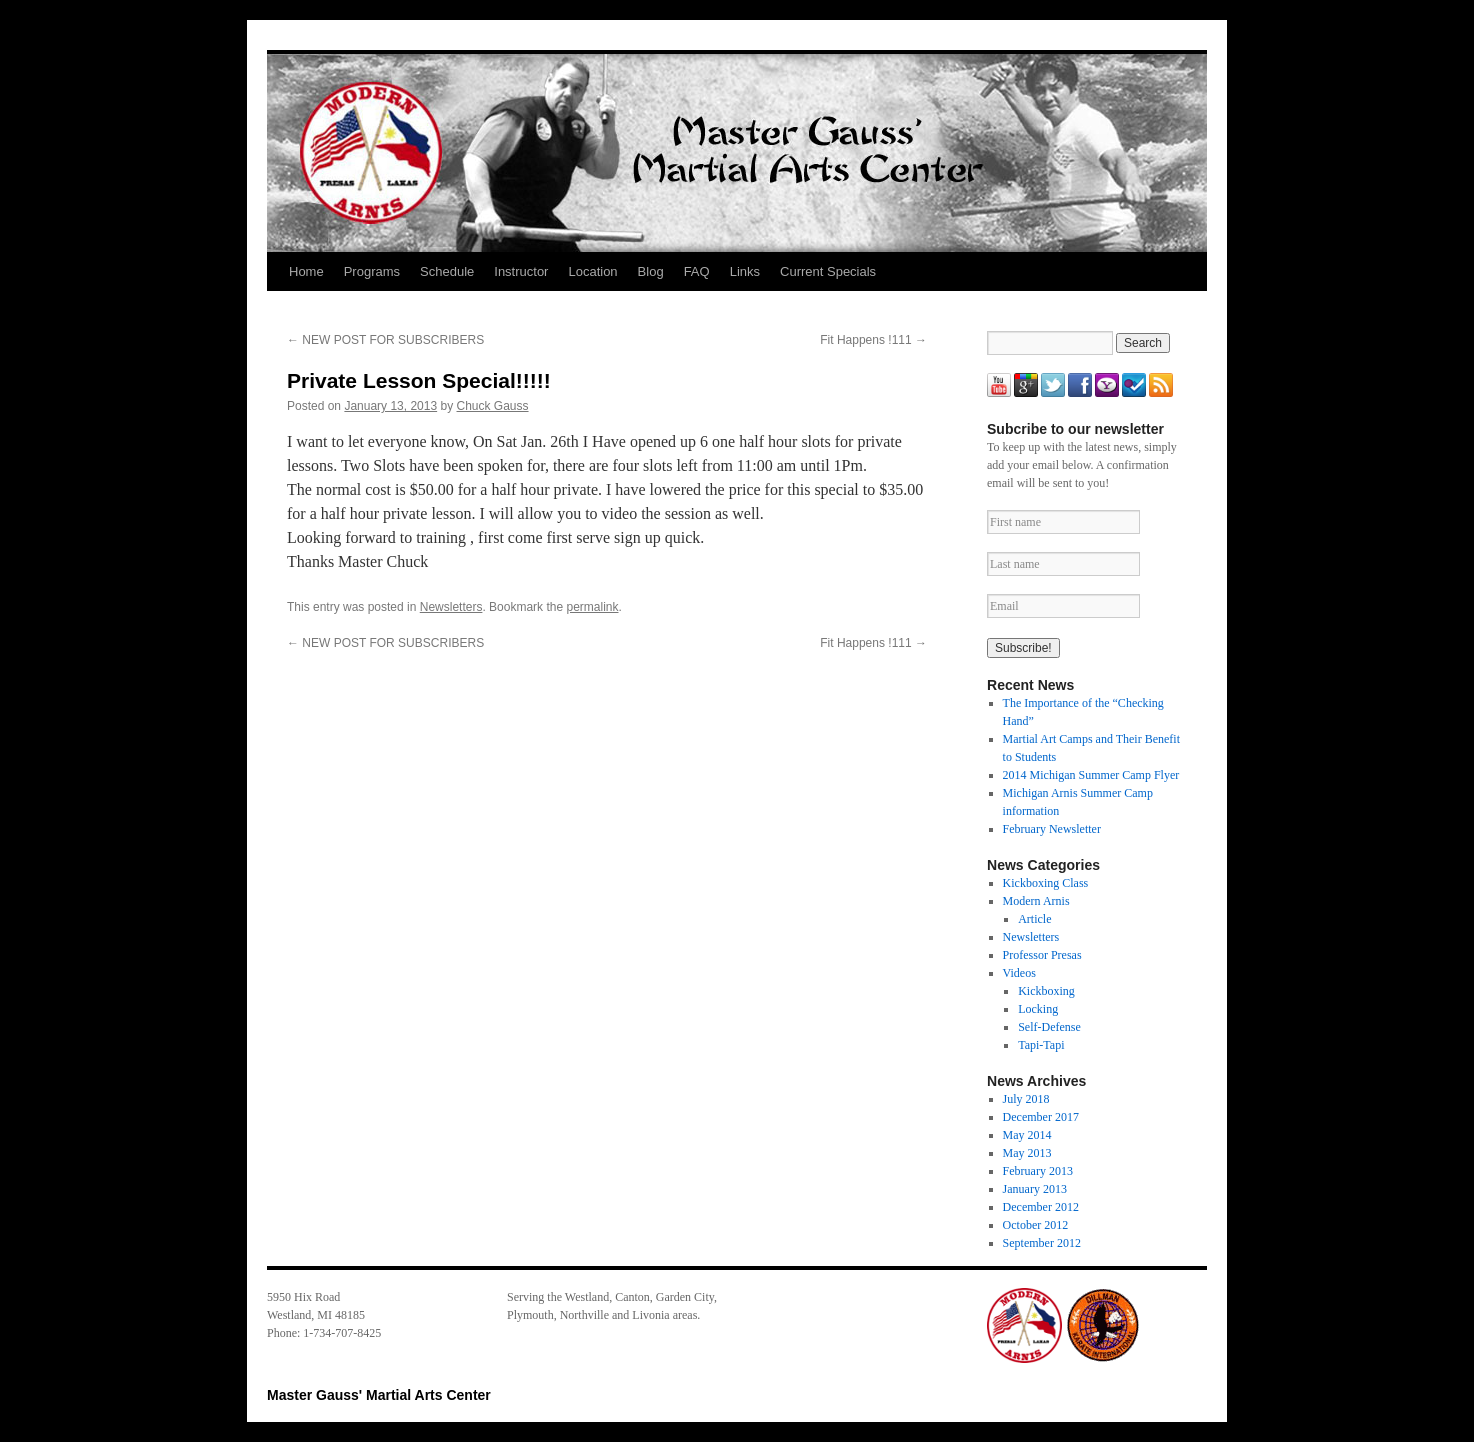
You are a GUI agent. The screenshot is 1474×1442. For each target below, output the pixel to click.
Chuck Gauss (493, 406)
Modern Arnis (1036, 901)
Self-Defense (1049, 1027)
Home (306, 271)
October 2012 (1036, 1225)
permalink (592, 607)
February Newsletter (1052, 829)
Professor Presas (1042, 955)
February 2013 (1038, 1171)
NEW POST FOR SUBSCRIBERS (385, 340)
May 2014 (1027, 1135)
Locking (1038, 1009)
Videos (1019, 973)
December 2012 (1041, 1207)
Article (1034, 919)
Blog (651, 271)
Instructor (521, 271)
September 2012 (1042, 1243)
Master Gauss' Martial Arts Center (379, 1395)
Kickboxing (1046, 991)
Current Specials (828, 271)
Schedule (447, 271)
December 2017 (1041, 1117)
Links (745, 271)
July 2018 (1026, 1099)
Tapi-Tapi (1041, 1045)
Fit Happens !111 (873, 340)
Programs (372, 271)
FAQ (697, 271)
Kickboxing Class (1046, 883)
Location (592, 271)
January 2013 (1035, 1189)
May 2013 (1027, 1153)
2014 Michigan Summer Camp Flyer (1091, 775)
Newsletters (451, 607)
